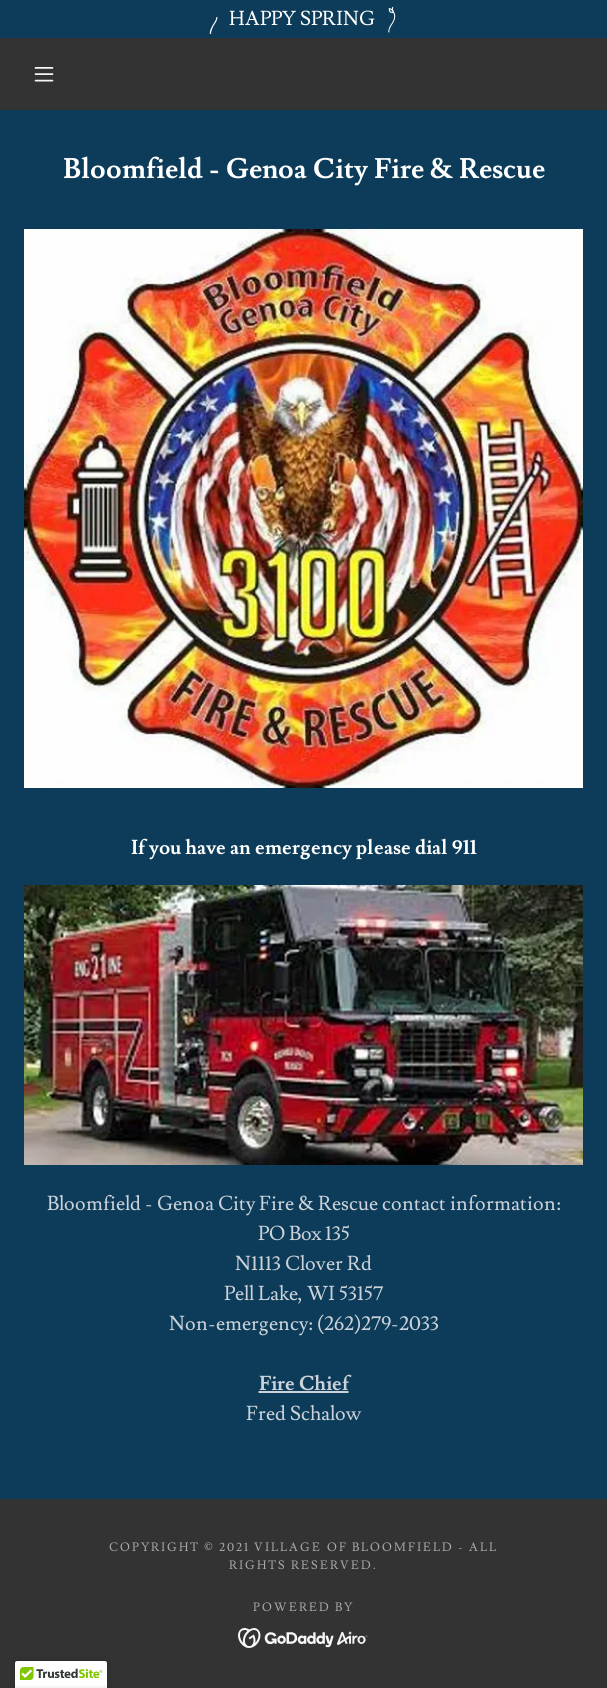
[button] (52, 74)
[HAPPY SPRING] (303, 19)
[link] (303, 1634)
